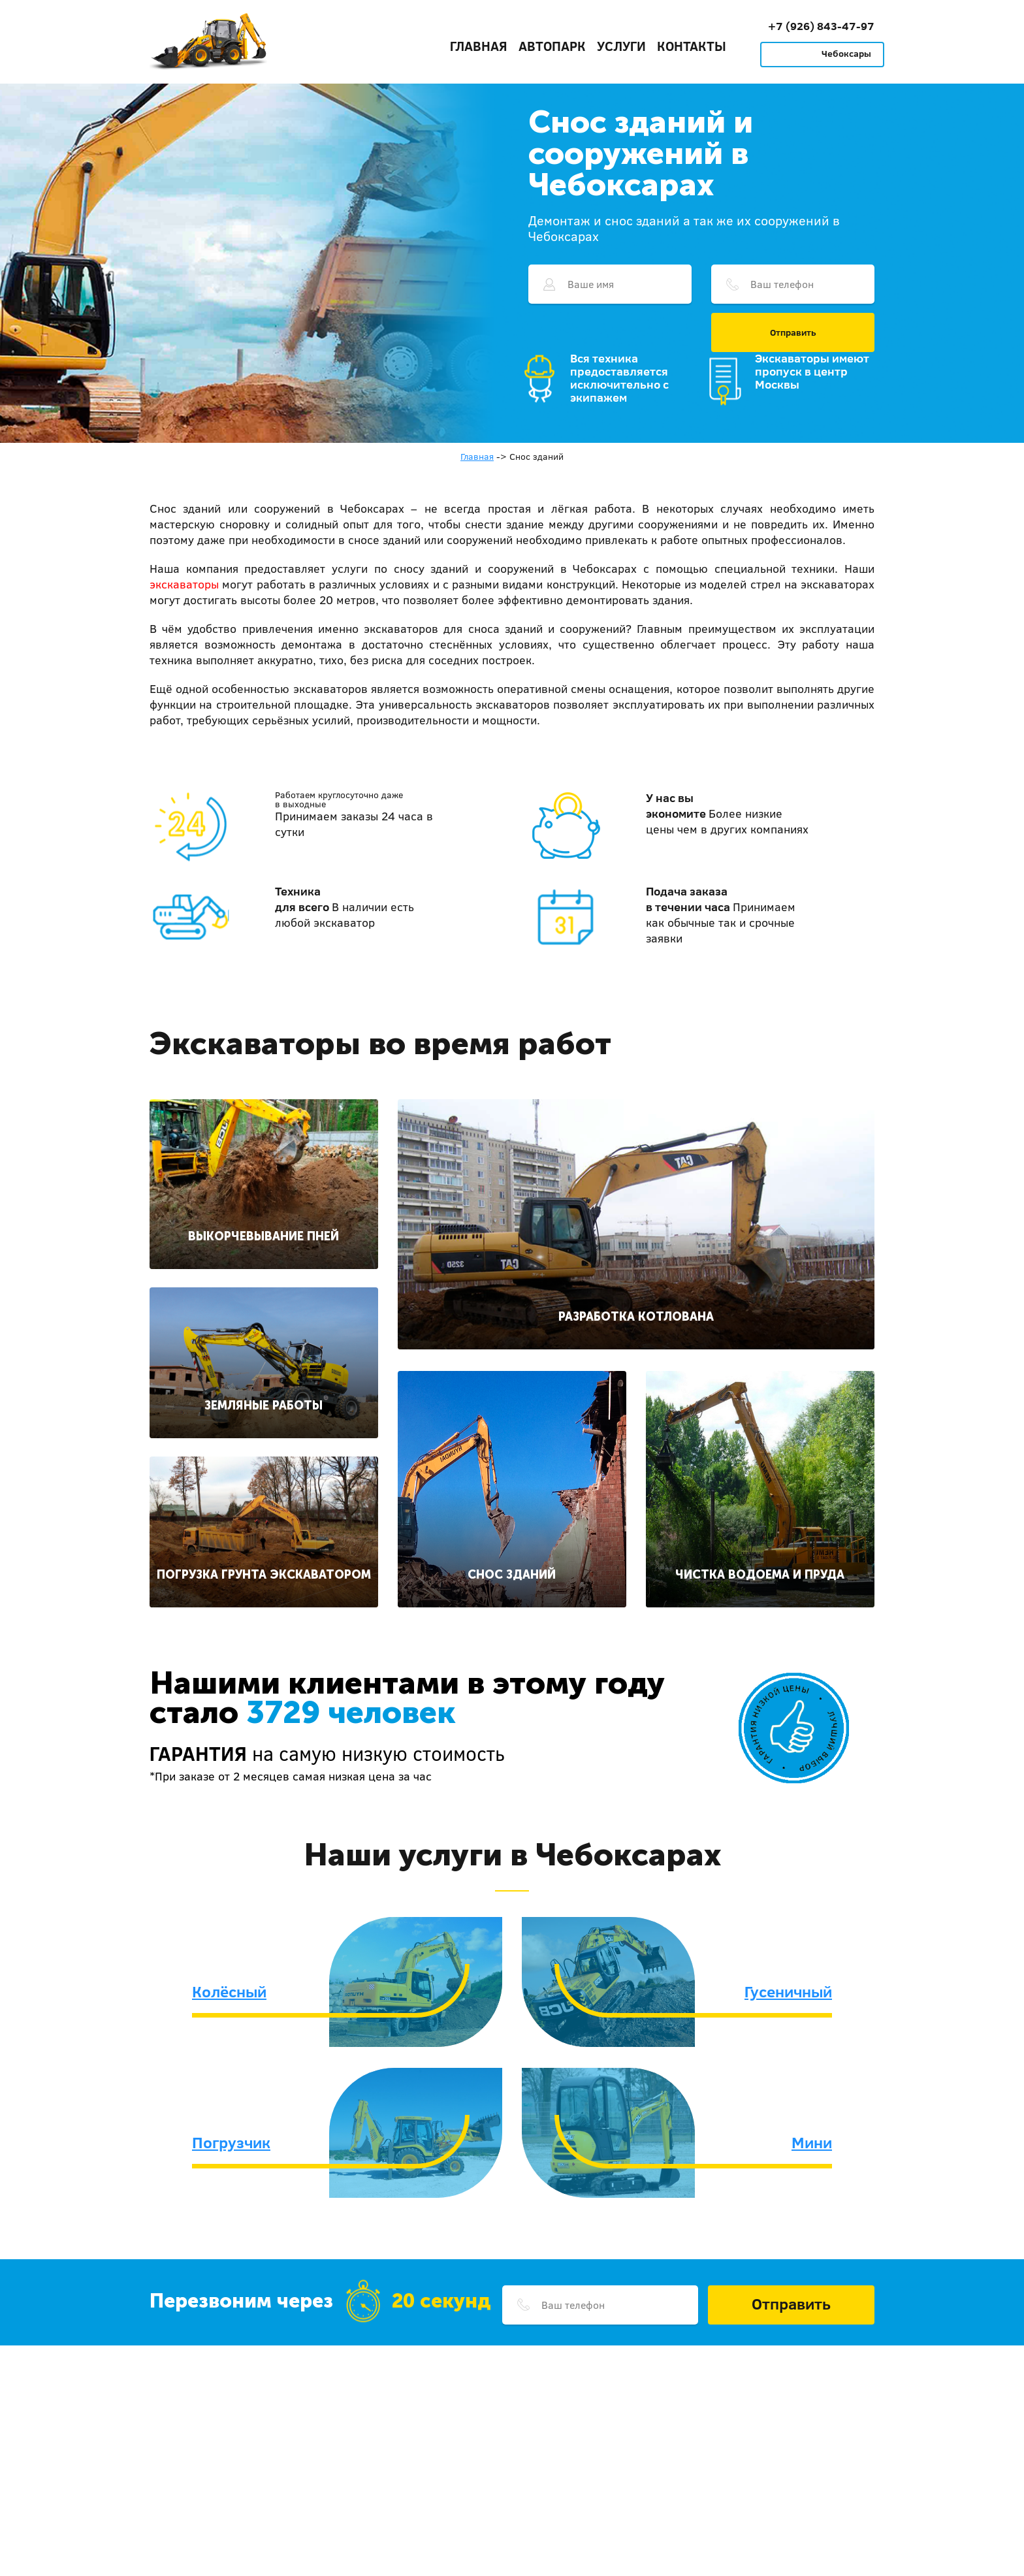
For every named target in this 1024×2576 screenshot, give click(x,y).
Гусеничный (788, 1991)
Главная (478, 46)
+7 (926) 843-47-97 (821, 25)
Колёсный (229, 1991)
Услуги (621, 46)
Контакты (691, 46)
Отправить (793, 332)
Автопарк (552, 46)
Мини (812, 2142)
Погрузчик (231, 2142)
